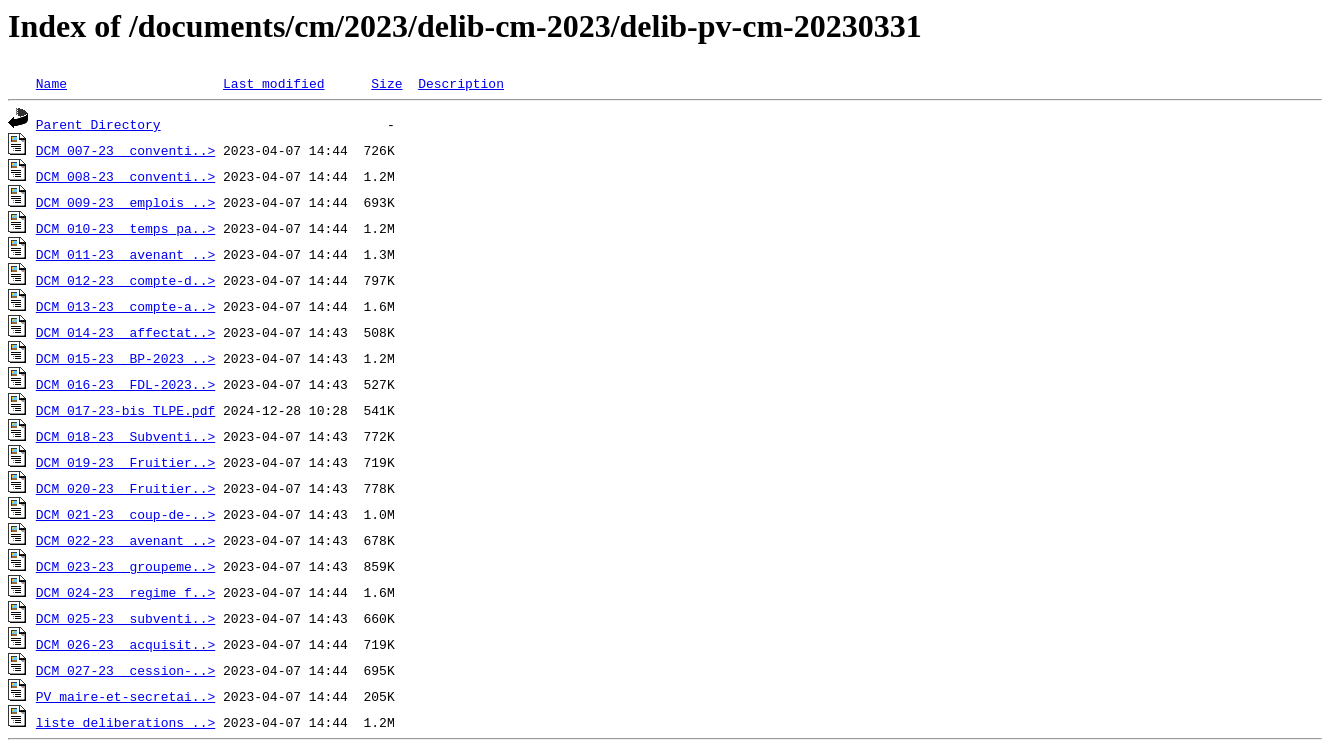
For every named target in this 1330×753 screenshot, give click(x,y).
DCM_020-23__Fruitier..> (125, 488)
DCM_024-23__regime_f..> (125, 592)
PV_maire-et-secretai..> (125, 696)
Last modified (273, 83)
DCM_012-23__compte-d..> (125, 280)
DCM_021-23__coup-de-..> (125, 514)
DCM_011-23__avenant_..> (125, 254)
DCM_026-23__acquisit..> (125, 644)
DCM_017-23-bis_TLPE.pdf (125, 410)
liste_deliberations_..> (125, 722)
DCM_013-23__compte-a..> (125, 306)
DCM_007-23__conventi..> (125, 150)
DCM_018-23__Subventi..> (125, 436)
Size (386, 83)
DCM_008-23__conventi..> (125, 176)
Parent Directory (98, 124)
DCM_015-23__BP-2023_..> (125, 358)
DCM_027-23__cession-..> (125, 670)
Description (461, 83)
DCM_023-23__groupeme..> (125, 566)
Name (51, 83)
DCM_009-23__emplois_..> (125, 202)
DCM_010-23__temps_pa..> (125, 228)
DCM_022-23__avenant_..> (125, 540)
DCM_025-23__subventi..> (125, 618)
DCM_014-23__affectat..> (125, 332)
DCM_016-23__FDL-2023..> (125, 384)
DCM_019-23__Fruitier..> (125, 462)
